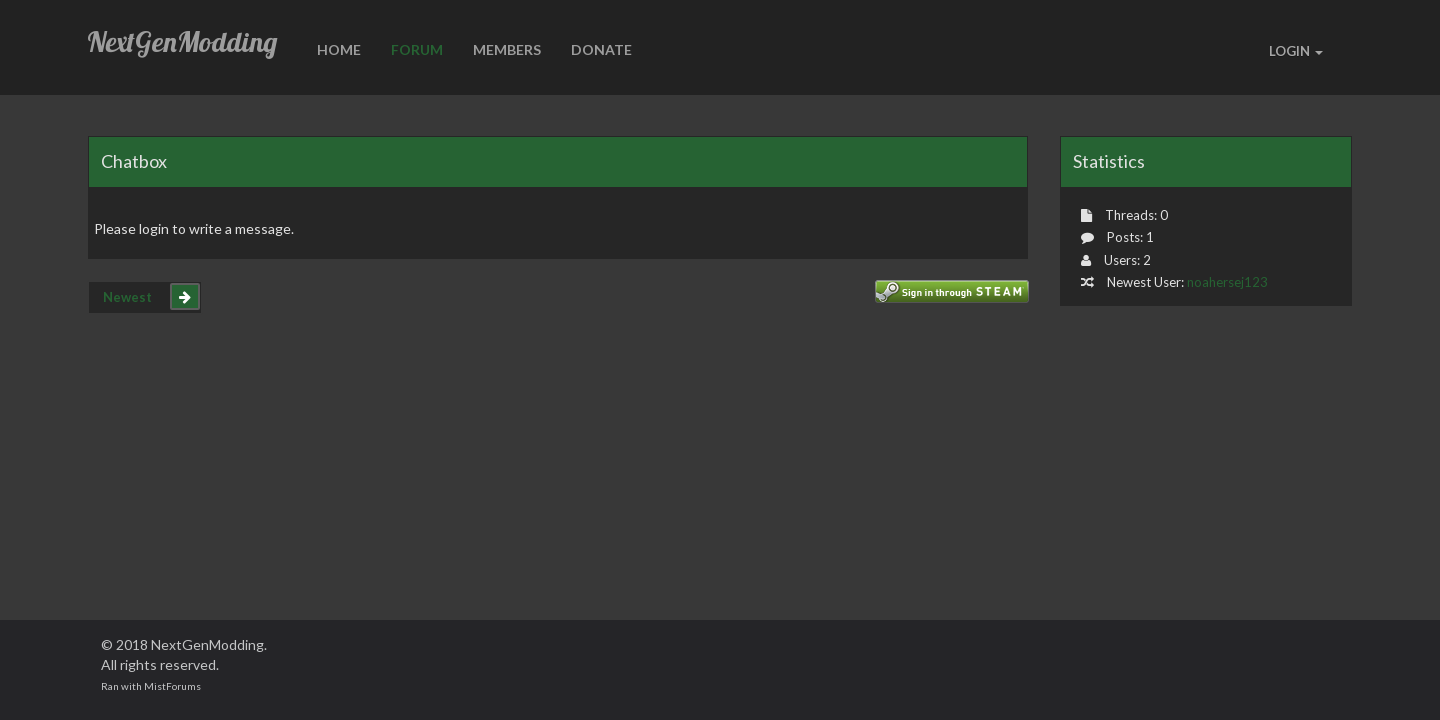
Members (507, 49)
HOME (339, 49)
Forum (417, 49)
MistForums (172, 686)
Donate (601, 49)
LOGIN (1296, 51)
